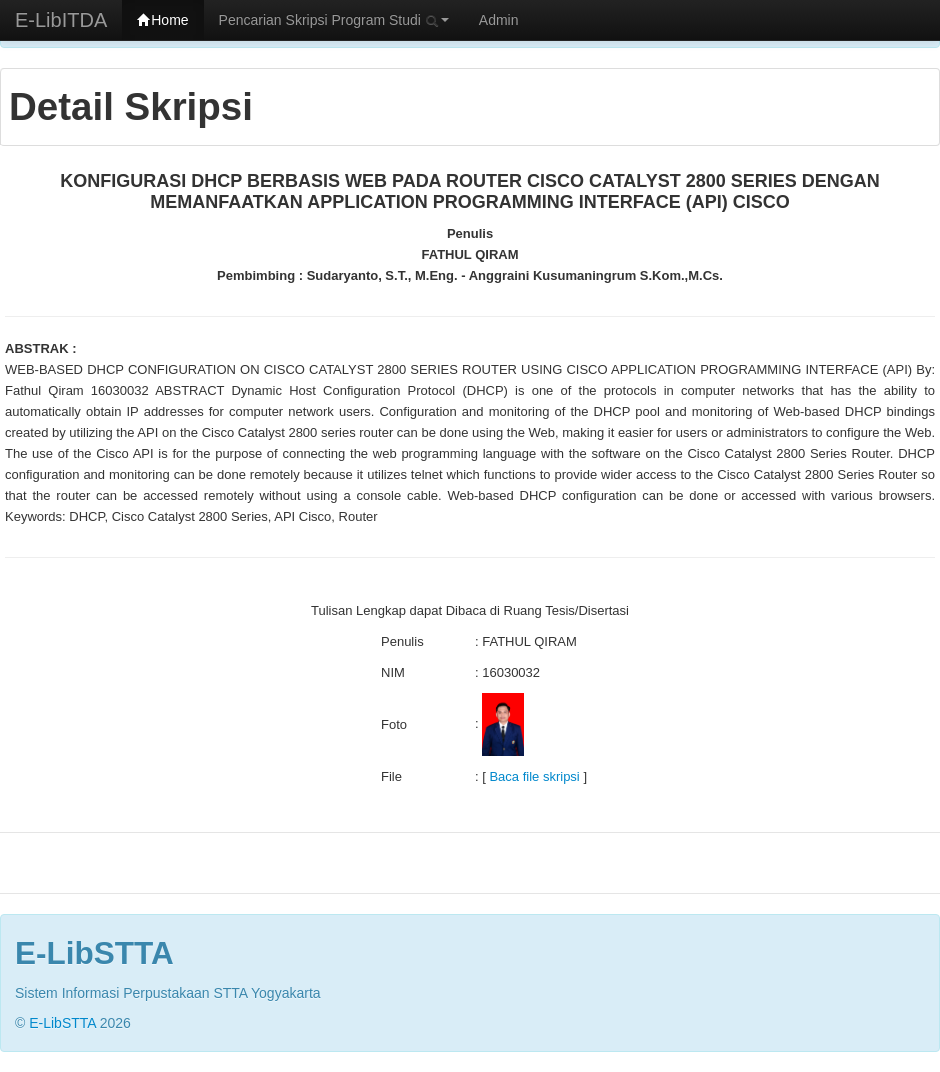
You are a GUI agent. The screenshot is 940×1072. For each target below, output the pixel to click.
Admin (499, 20)
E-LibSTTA (62, 1023)
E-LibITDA (61, 20)
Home (162, 20)
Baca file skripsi (534, 776)
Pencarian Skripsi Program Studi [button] (334, 20)
